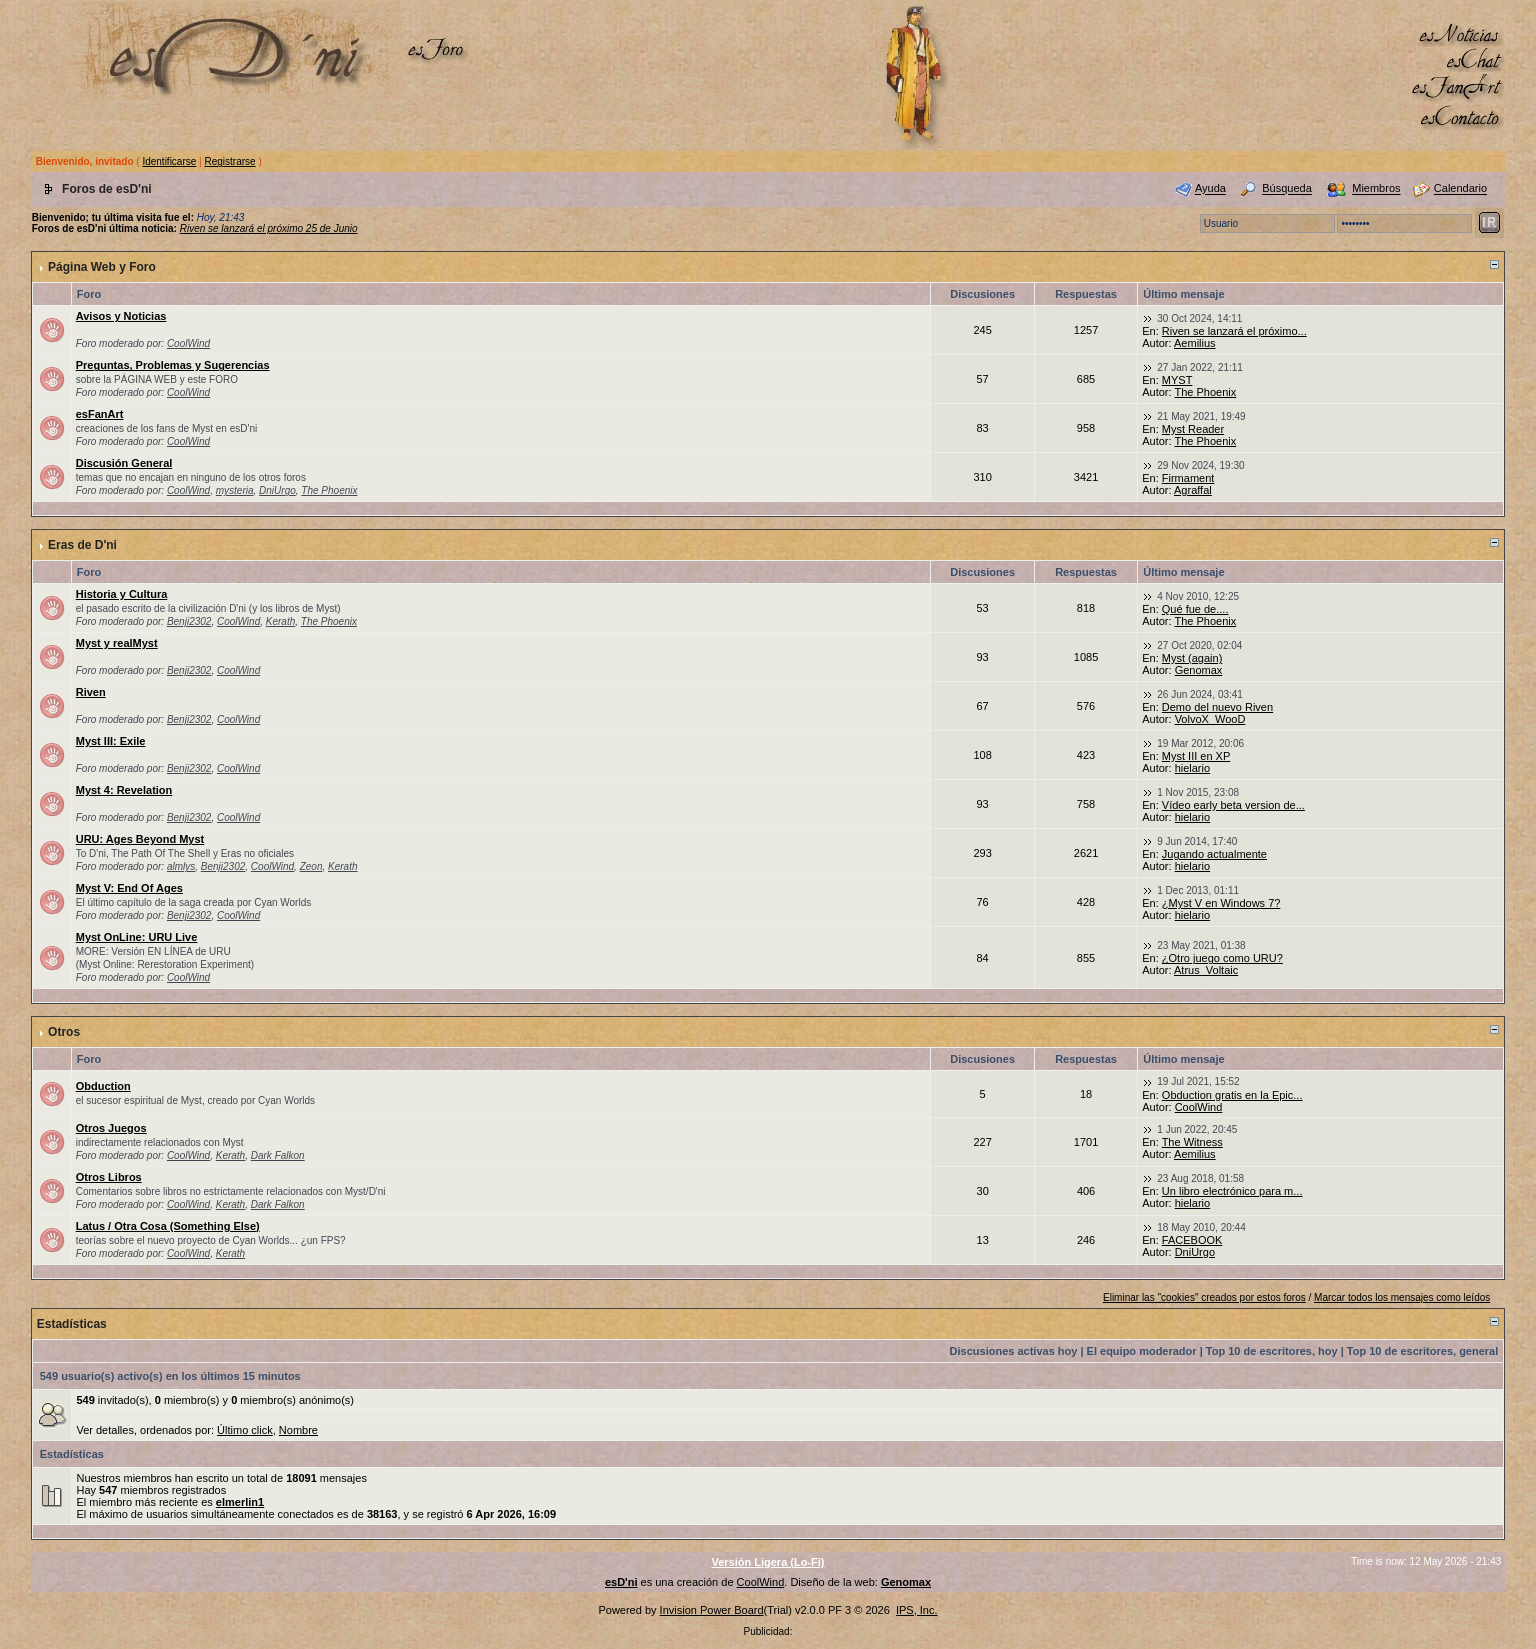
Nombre (298, 1430)
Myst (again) (1192, 658)
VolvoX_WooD (1210, 719)
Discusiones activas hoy (1014, 1351)
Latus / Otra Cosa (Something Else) (168, 1226)
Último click (245, 1430)
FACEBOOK (1192, 1240)
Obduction (103, 1086)
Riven (91, 692)
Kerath (280, 621)
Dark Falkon (278, 1155)
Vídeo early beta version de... (1233, 805)
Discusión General (124, 463)
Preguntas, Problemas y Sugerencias (173, 365)
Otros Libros (109, 1177)
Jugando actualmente (1214, 854)
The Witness (1192, 1142)
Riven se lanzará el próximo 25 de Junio (269, 228)
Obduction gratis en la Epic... (1232, 1095)
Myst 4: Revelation (124, 790)
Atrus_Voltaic (1206, 970)
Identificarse (169, 161)
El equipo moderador (1142, 1351)
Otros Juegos (111, 1128)
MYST (1177, 380)
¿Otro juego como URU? (1222, 958)
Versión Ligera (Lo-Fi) (767, 1562)
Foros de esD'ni (107, 189)
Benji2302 (189, 621)
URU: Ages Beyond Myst (140, 839)
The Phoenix (1205, 392)
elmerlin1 (240, 1502)
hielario (1192, 768)
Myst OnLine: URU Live (137, 937)
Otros (64, 1032)
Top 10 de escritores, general (1422, 1351)
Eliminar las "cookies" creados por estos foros (1204, 1297)
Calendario (1460, 189)
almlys (181, 866)
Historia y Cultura (122, 594)
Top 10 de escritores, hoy (1272, 1351)
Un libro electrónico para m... (1232, 1191)
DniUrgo (277, 490)
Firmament (1188, 478)
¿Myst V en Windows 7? (1221, 903)
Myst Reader (1193, 429)
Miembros (1376, 189)
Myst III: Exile (111, 741)
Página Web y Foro (102, 267)
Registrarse (229, 161)
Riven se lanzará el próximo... (1234, 331)
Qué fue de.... (1195, 609)
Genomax (1199, 670)
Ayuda (1210, 189)
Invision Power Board (712, 1610)
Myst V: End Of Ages (129, 888)
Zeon (311, 866)
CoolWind (188, 343)
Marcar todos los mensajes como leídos (1402, 1297)
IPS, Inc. (917, 1610)
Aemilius (1195, 343)
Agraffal (1193, 490)
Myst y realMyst (117, 643)
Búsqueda (1287, 189)
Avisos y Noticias (121, 316)
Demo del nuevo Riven (1217, 707)
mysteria (235, 490)
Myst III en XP (1196, 756)
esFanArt (100, 414)
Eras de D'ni (82, 545)
